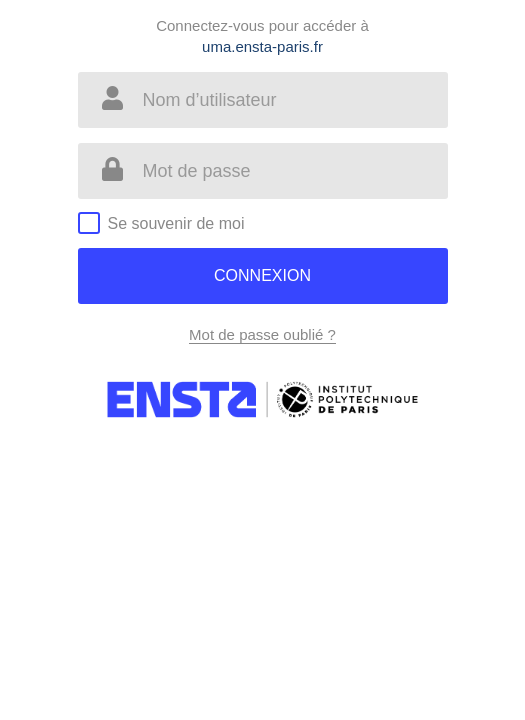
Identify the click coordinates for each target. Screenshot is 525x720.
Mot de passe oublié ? (262, 334)
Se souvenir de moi (176, 223)
